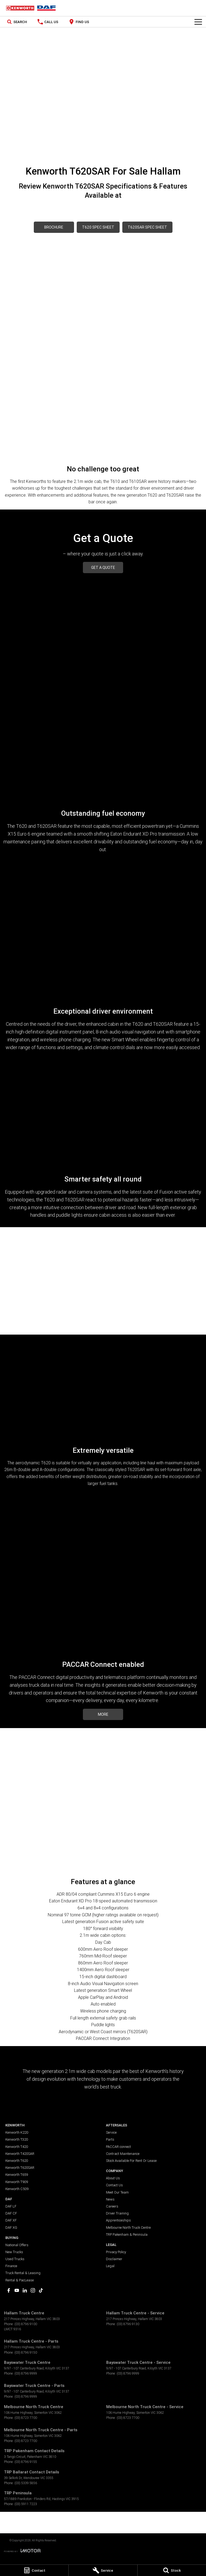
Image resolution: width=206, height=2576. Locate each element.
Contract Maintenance (122, 2153)
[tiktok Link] (41, 2290)
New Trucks (14, 2252)
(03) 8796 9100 (25, 2324)
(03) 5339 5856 (25, 2483)
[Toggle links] (22, 2551)
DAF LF (10, 2206)
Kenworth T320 (16, 2139)
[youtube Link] (16, 2290)
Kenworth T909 (16, 2182)
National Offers (16, 2245)
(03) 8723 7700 (25, 2418)
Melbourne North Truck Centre (128, 2227)
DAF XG (11, 2227)
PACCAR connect (118, 2146)
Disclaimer (114, 2259)
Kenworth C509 (16, 2189)
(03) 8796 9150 (25, 2352)
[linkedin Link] (24, 2290)
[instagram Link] (33, 2290)
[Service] (103, 2570)
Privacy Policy (116, 2252)
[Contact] (34, 2570)
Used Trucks (14, 2259)
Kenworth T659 (16, 2174)
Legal (110, 2266)
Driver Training (117, 2213)
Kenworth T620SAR (19, 2167)
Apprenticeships (118, 2220)
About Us (113, 2178)
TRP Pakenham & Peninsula (127, 2234)
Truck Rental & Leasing (23, 2273)
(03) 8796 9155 (25, 2462)
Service (111, 2132)
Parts (110, 2139)
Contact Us (114, 2185)
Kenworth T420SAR (19, 2153)
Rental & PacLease (19, 2280)
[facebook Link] (8, 2290)
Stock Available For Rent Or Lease (131, 2160)
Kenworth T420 (16, 2146)
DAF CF (11, 2213)
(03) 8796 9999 (25, 2373)
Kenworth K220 (16, 2132)
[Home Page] (31, 8)
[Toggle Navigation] (198, 21)
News (110, 2199)
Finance (11, 2266)
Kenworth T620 (16, 2160)
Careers (112, 2206)
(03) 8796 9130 (128, 2324)
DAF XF (11, 2220)
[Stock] (172, 2570)
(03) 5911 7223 (25, 2504)
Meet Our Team (117, 2192)
